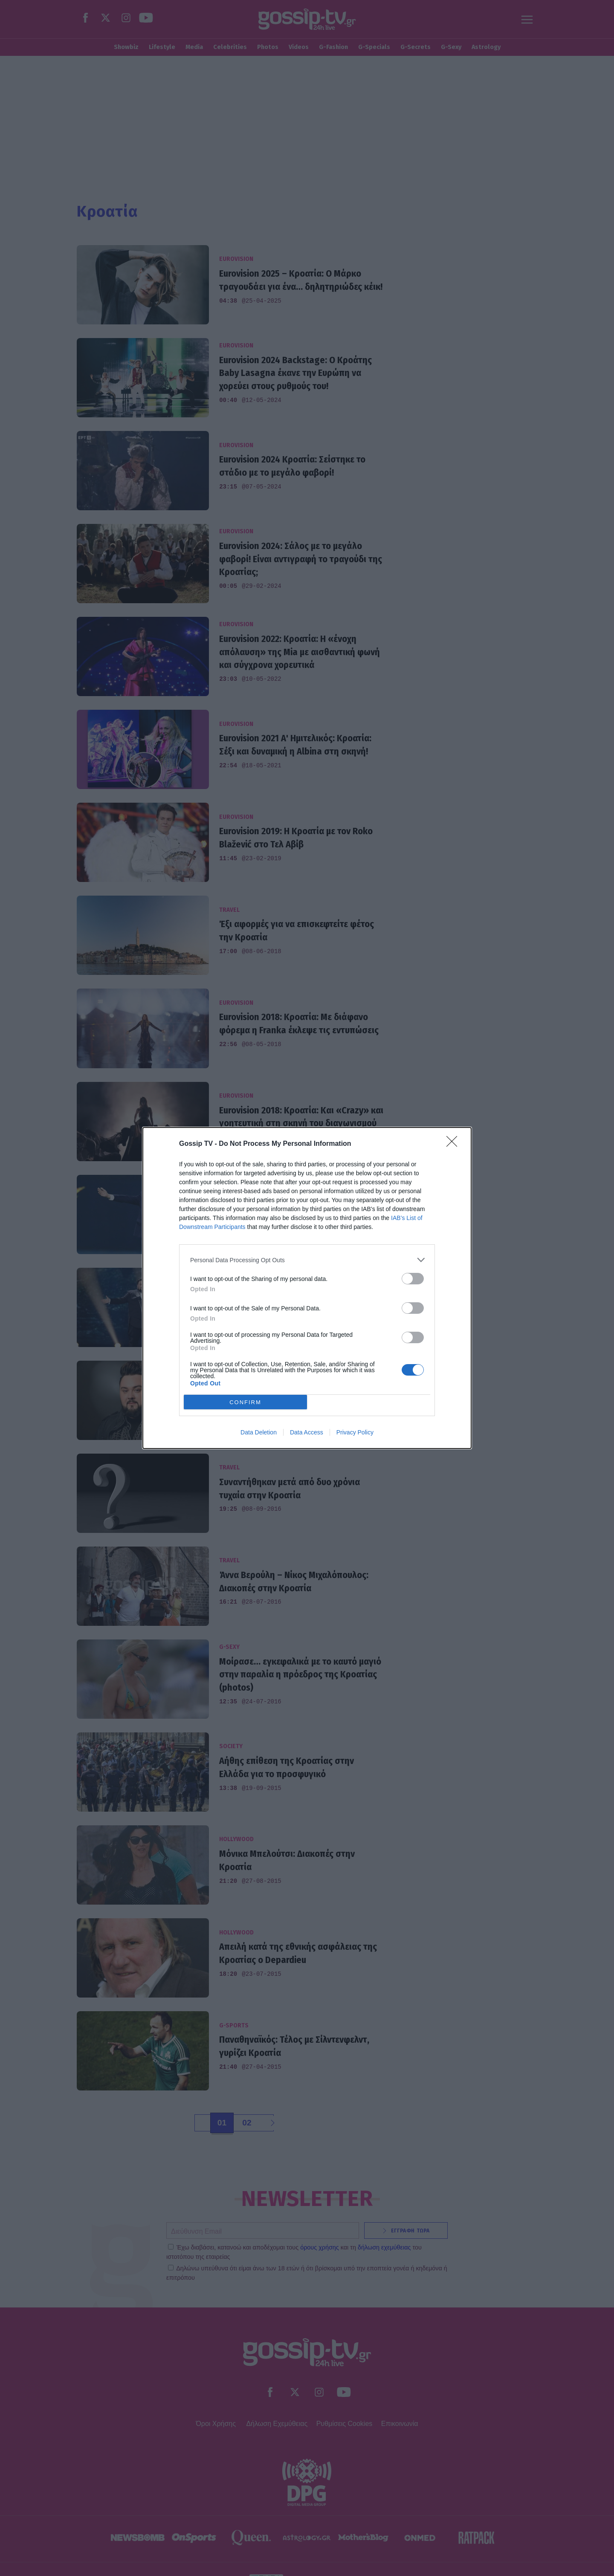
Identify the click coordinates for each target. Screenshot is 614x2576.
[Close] (454, 1144)
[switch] (413, 1278)
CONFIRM (245, 1402)
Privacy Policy (355, 1432)
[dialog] (307, 1288)
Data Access (306, 1432)
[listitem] (307, 1259)
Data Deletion (258, 1432)
